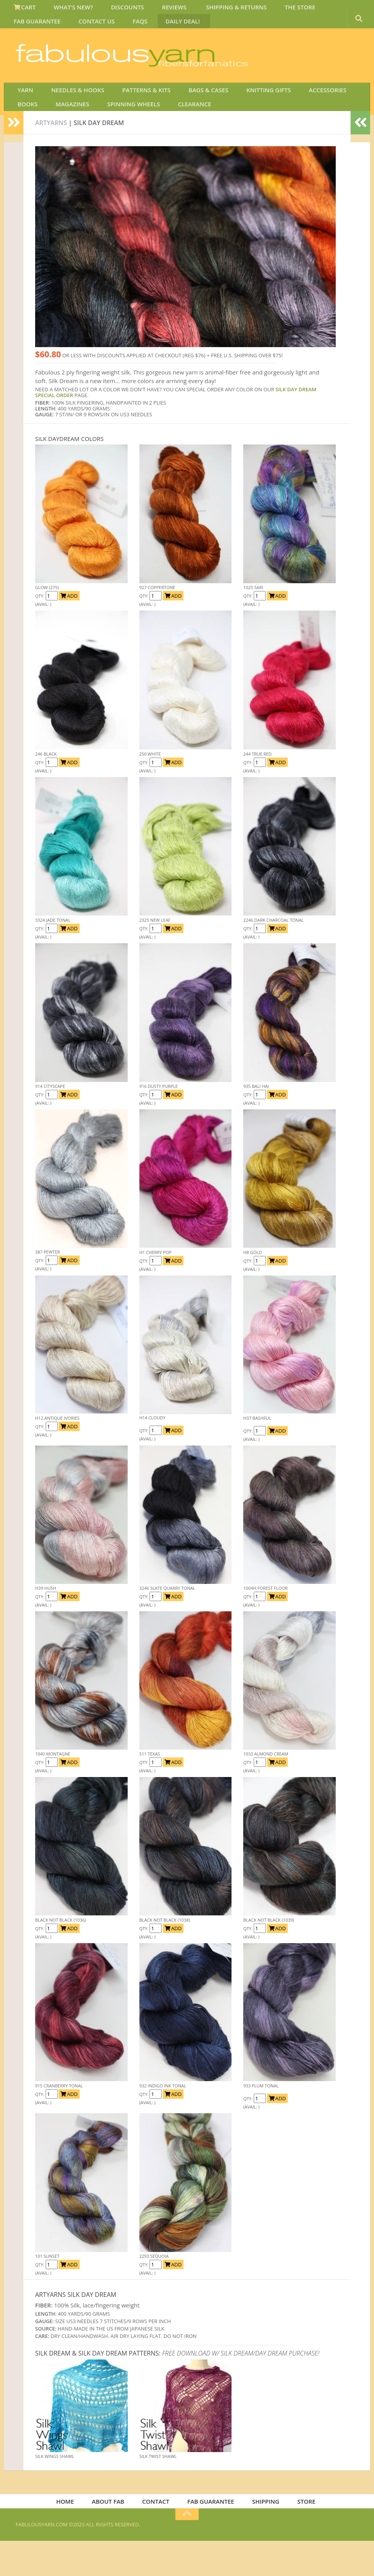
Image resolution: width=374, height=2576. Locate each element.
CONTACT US (30, 28)
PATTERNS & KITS (134, 114)
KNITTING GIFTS (246, 114)
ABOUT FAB (113, 2535)
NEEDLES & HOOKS (70, 114)
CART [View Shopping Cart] (22, 9)
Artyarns (51, 155)
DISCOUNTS (114, 9)
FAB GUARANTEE (322, 9)
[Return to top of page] (187, 2549)
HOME (73, 2535)
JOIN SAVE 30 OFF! (314, 66)
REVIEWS (155, 9)
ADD (69, 628)
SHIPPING (263, 2535)
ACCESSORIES (299, 114)
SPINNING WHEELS (88, 133)
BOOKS (340, 114)
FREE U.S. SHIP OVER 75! (317, 58)
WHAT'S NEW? (65, 9)
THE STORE (271, 9)
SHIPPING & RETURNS (212, 9)
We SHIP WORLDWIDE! (224, 58)
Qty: (40, 628)
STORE (300, 2535)
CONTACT (158, 2535)
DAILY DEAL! (104, 28)
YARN (23, 114)
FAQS (68, 28)
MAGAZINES (32, 133)
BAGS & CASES (191, 114)
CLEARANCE (144, 133)
